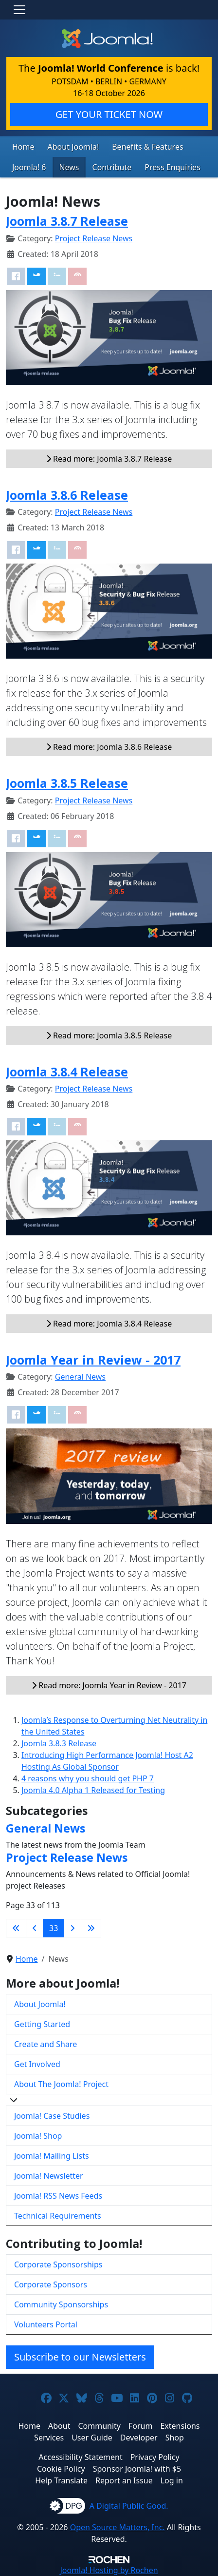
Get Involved (37, 2064)
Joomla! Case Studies (52, 2115)
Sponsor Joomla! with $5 (137, 2468)
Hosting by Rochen (109, 2570)
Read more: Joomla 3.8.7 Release (109, 458)
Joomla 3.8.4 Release (67, 1071)
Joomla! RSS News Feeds (58, 2195)
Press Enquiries (172, 167)
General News (80, 1376)
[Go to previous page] (34, 1928)
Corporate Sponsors (50, 2284)
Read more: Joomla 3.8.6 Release (109, 747)
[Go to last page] (91, 1928)
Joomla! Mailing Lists (51, 2155)
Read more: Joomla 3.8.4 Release (109, 1323)
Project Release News (93, 238)
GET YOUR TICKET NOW (109, 114)
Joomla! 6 (29, 167)
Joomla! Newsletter (48, 2175)
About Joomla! (73, 146)
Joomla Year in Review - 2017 (93, 1359)
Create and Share (45, 2044)
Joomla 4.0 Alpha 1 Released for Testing (93, 1790)
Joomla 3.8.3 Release (58, 1743)
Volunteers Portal (45, 2324)
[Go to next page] (72, 1928)
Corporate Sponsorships (58, 2264)
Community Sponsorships (61, 2304)
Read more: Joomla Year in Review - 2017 (109, 1685)
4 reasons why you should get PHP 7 (87, 1778)
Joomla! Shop (38, 2135)
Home (23, 146)
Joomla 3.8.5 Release (67, 783)
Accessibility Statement (80, 2457)
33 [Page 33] (53, 1928)
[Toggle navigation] (19, 10)
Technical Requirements (57, 2215)
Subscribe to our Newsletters (80, 2356)
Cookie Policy (61, 2468)
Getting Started (42, 2024)
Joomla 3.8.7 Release (67, 221)
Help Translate (61, 2480)
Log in (172, 2480)
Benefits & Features (147, 146)
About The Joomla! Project (61, 2084)
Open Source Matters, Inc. (117, 2527)
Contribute (112, 167)
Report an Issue (124, 2480)
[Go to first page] (16, 1928)
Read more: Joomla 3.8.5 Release (109, 1035)
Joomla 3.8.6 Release (67, 495)
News (69, 167)
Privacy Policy (155, 2457)
